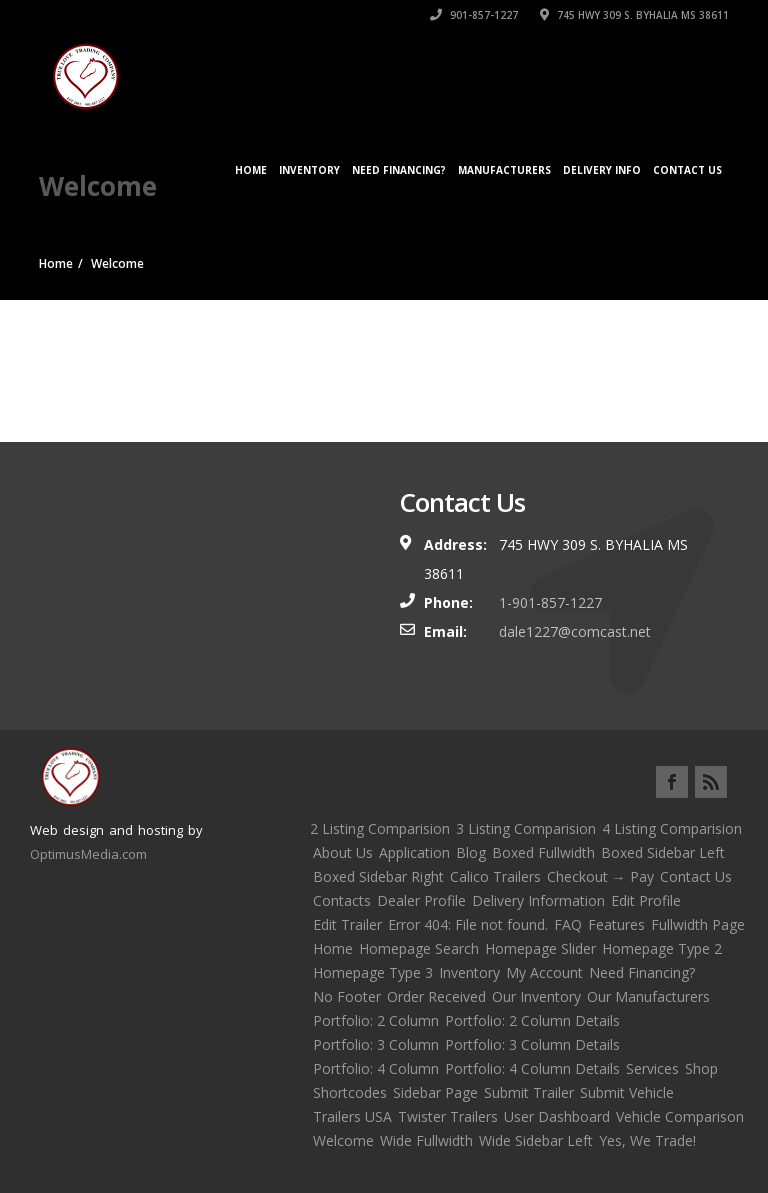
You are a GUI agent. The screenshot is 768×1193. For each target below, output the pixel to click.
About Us (343, 852)
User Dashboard (557, 1116)
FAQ (568, 924)
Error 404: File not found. (468, 924)
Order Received (436, 996)
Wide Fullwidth (426, 1140)
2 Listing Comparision (380, 828)
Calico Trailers (495, 876)
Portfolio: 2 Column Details (532, 1020)
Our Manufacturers (648, 996)
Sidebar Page (435, 1092)
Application (414, 852)
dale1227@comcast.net (575, 631)
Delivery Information (538, 900)
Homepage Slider (540, 948)
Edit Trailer (347, 924)
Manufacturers (504, 170)
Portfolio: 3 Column (376, 1044)
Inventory (309, 170)
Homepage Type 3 (373, 972)
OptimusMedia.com (88, 854)
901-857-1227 (474, 15)
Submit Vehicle (627, 1092)
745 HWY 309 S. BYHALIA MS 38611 (634, 15)
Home (251, 170)
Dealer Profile (421, 900)
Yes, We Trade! (647, 1140)
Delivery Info (602, 170)
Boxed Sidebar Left (663, 852)
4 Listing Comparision (672, 828)
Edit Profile (646, 900)
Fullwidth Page (698, 924)
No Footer (347, 996)
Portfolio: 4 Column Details (532, 1068)
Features (616, 924)
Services (652, 1068)
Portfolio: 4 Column (376, 1068)
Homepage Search (419, 948)
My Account (544, 972)
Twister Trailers (448, 1116)
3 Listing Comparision (526, 828)
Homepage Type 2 (662, 948)
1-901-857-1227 (550, 602)
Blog (471, 852)
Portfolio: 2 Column (376, 1020)
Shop (701, 1068)
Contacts (342, 900)
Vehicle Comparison (680, 1116)
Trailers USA (352, 1116)
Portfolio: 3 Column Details (532, 1044)
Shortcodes (350, 1092)
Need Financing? (399, 170)
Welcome (343, 1140)
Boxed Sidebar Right (378, 876)
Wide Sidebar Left (536, 1140)
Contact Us (687, 170)
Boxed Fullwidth (543, 852)
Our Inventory (536, 996)
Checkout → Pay (600, 876)
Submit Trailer (529, 1092)
